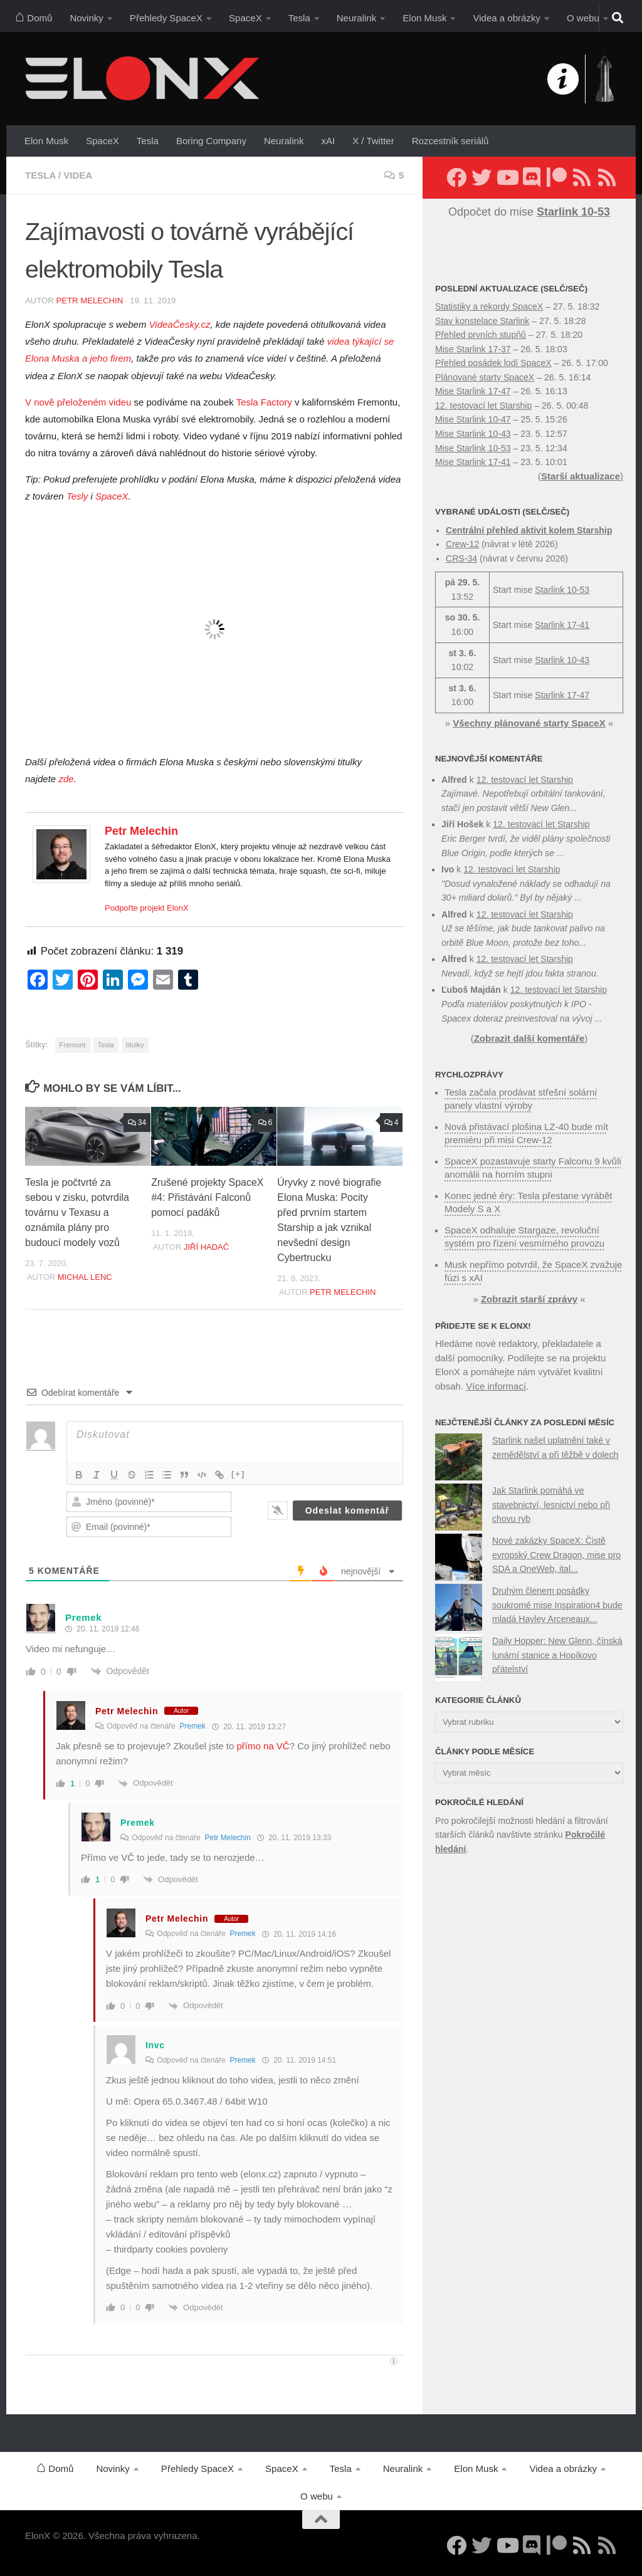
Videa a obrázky (506, 18)
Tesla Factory (264, 402)
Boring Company (211, 140)
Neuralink (357, 18)
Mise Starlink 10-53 (473, 448)
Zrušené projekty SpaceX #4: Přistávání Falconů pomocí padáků (207, 1197)
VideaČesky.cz (180, 324)
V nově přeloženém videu (78, 402)
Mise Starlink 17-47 (473, 391)
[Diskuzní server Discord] (532, 177)
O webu (583, 18)
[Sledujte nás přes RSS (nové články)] (582, 177)
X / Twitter (373, 140)
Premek (192, 1726)
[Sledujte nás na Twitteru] (481, 177)
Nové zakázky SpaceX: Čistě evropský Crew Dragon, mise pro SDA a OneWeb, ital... (556, 1555)
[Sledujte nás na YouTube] (507, 177)
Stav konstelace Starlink (482, 321)
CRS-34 (461, 558)
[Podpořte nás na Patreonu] (557, 177)
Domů (33, 15)
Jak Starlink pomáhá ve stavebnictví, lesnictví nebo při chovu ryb (551, 1504)
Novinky (86, 18)
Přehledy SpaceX (166, 18)
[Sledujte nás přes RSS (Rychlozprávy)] (607, 177)
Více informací (496, 1386)
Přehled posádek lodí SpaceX (493, 363)
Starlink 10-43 (562, 660)
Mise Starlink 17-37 (473, 349)
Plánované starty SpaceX (484, 377)
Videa (77, 175)
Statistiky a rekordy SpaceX (489, 306)
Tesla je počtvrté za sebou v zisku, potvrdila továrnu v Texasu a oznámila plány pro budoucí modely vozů (77, 1212)
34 (137, 1122)
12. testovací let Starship (483, 406)
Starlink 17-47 (562, 695)
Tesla (299, 18)
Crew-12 (462, 544)
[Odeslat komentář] (347, 1510)
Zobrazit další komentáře (529, 1038)
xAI (328, 140)
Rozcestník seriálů (450, 140)
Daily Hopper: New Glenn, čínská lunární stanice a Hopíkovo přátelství (557, 1655)
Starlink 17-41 (562, 625)
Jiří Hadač (206, 1247)
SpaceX (245, 18)
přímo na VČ (263, 1746)
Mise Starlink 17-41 (473, 462)
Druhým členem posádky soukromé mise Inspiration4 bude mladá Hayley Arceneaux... (557, 1605)
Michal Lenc (85, 1277)
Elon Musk (424, 18)
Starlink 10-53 (562, 590)
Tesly (77, 496)
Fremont (73, 1045)
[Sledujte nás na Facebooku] (456, 177)
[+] (238, 1474)
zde (65, 778)
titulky (135, 1045)
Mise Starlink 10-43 (473, 434)
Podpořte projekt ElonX (147, 908)
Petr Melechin (89, 300)
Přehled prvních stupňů (480, 335)
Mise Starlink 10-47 (473, 419)
